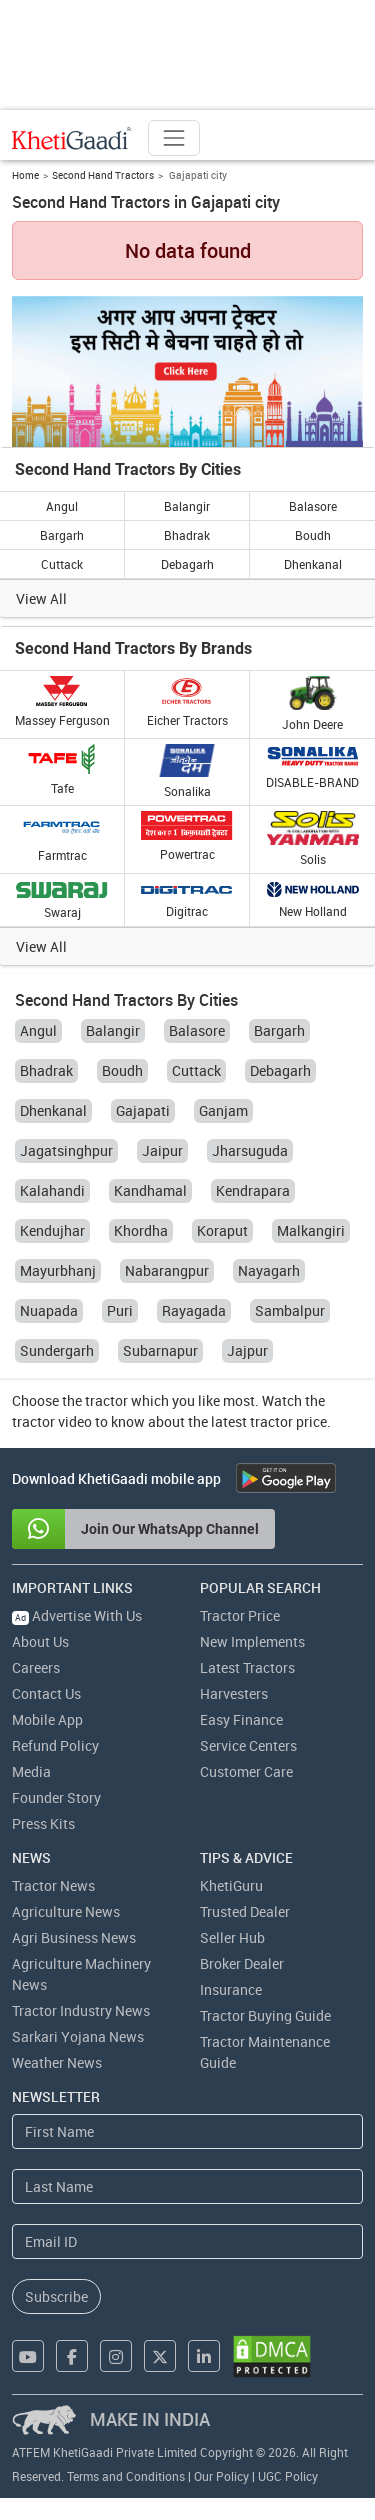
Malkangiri (311, 1230)
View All (41, 598)
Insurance (231, 1989)
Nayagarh (269, 1270)
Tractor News (53, 1885)
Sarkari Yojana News (78, 2036)
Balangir (187, 506)
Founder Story (56, 1797)
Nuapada (49, 1310)
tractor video (52, 1421)
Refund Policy (55, 1745)
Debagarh (187, 564)
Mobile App (47, 1719)
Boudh (313, 535)
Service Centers (248, 1745)
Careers (36, 1667)
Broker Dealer (242, 1963)
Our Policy (221, 2476)
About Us (40, 1641)
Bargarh (62, 535)
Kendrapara (253, 1190)
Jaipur (162, 1150)
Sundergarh (57, 1350)
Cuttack (62, 564)
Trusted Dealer (245, 1911)
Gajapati (143, 1110)
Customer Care (246, 1771)
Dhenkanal (313, 564)
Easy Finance (241, 1719)
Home (25, 175)
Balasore (313, 506)
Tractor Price (240, 1615)
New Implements (252, 1641)
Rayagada (194, 1310)
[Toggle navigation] (174, 138)
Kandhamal (150, 1190)
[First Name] (187, 2131)
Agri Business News (74, 1937)
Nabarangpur (167, 1270)
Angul (62, 506)
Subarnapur (160, 1350)
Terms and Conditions (126, 2476)
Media (31, 1771)
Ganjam (223, 1110)
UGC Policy (288, 2476)
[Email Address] (187, 2241)
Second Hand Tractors (103, 175)
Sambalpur (290, 1310)
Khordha (141, 1230)
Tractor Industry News (81, 2010)
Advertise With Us (77, 1615)
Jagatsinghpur (66, 1150)
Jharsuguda (250, 1150)
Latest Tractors (247, 1667)
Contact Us (46, 1693)
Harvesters (234, 1693)
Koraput (222, 1230)
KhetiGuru (231, 1885)
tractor (106, 1400)
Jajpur (247, 1350)
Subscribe (56, 2296)
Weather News (57, 2062)
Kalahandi (52, 1190)
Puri (120, 1310)
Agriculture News (66, 1911)
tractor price (288, 1421)
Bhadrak (187, 535)
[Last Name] (187, 2186)
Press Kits (43, 1823)
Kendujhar (52, 1230)
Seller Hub (232, 1937)
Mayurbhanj (58, 1270)
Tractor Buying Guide (265, 2015)
